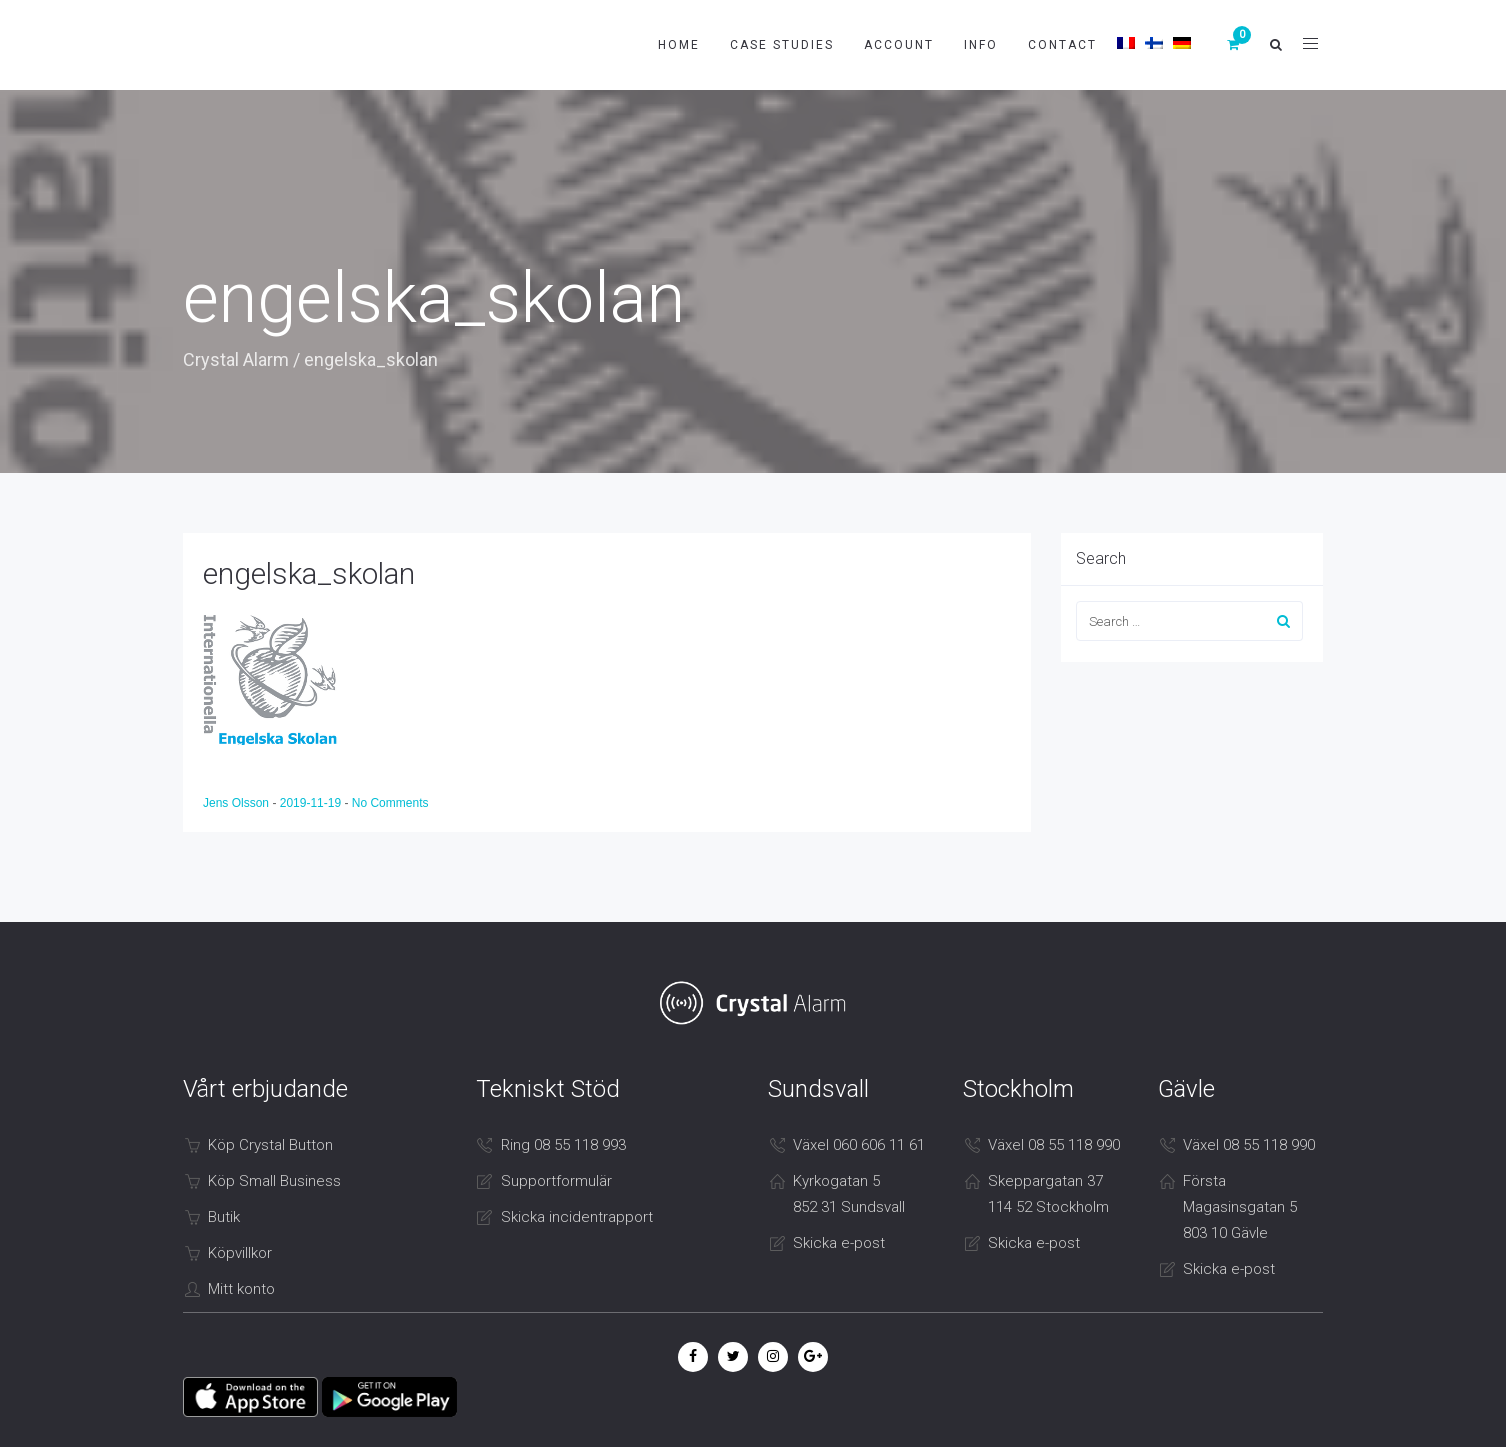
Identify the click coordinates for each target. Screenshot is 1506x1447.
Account (899, 45)
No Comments (390, 803)
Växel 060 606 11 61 (859, 1145)
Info (981, 45)
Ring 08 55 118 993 (563, 1145)
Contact (1062, 45)
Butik (224, 1217)
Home (679, 45)
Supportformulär (556, 1181)
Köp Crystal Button (270, 1145)
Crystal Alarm (236, 359)
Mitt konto (241, 1289)
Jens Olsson (237, 803)
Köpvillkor (240, 1253)
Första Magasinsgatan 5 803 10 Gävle (1240, 1207)
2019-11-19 (312, 803)
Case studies (782, 45)
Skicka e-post (839, 1243)
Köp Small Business (274, 1181)
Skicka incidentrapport (577, 1217)
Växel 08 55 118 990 (1054, 1145)
